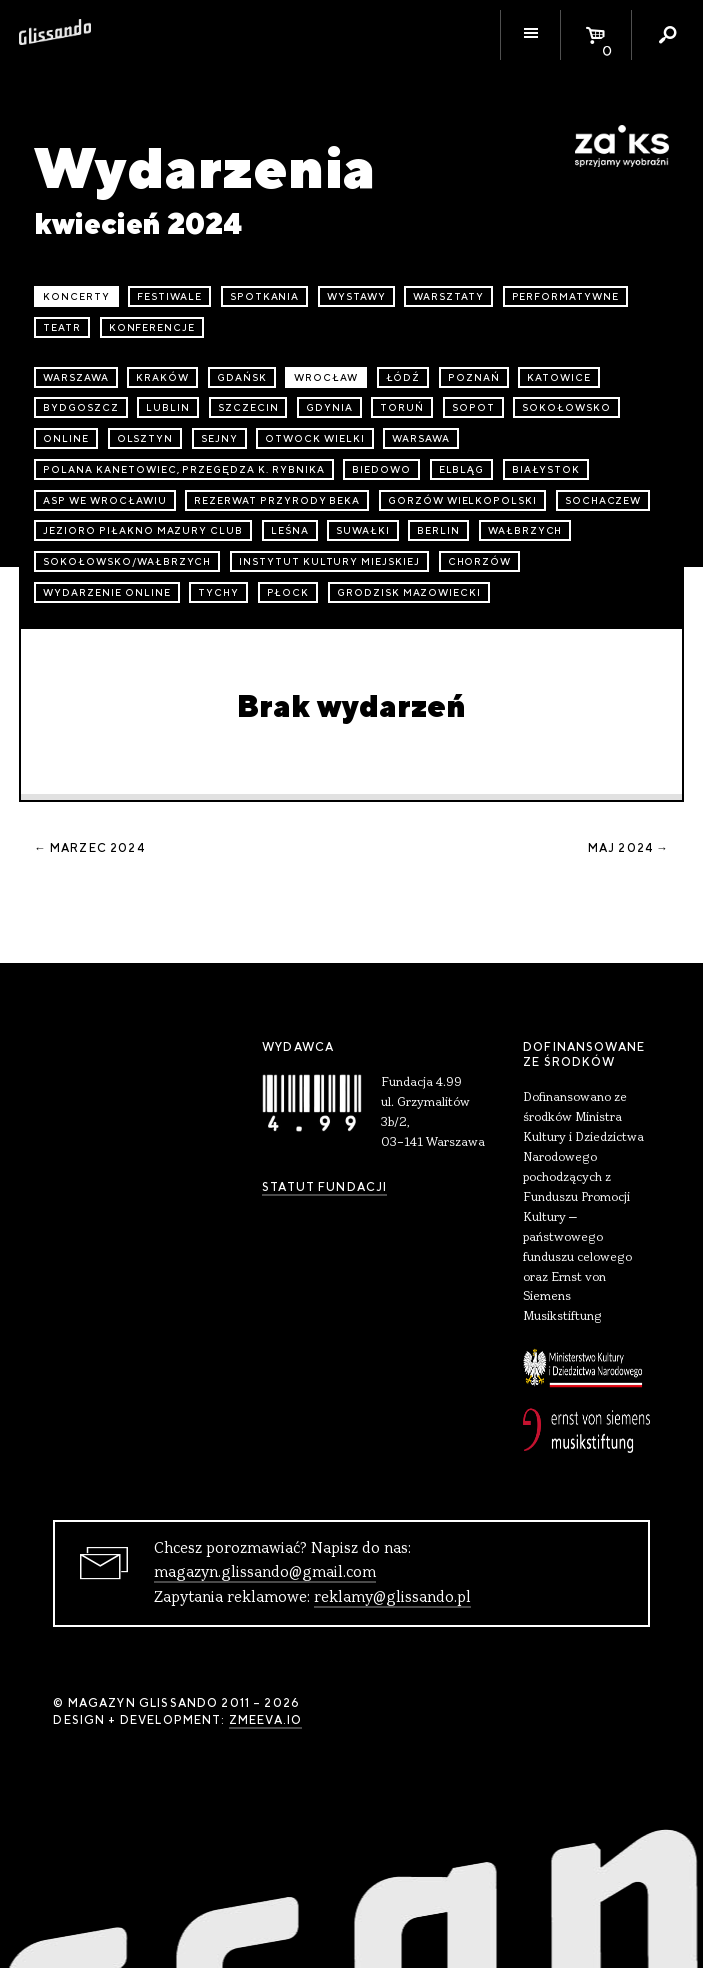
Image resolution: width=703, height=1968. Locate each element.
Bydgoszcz (81, 407)
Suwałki (363, 530)
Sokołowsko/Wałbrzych (127, 561)
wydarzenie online (106, 592)
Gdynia (329, 407)
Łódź (403, 377)
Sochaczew (603, 500)
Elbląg (462, 469)
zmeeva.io (265, 1720)
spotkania (265, 296)
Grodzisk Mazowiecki (409, 592)
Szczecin (248, 407)
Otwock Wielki (314, 438)
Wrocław (326, 377)
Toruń (402, 407)
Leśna (290, 530)
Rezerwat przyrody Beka (277, 500)
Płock (288, 592)
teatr (62, 327)
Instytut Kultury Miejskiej (329, 561)
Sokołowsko (566, 407)
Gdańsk (242, 377)
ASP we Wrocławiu (104, 500)
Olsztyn (145, 438)
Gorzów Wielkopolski (462, 500)
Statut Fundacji (324, 1187)
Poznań (474, 377)
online (66, 438)
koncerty (76, 296)
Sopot (473, 407)
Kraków (162, 377)
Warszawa (76, 377)
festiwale (169, 296)
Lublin (168, 407)
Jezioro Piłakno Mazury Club (143, 530)
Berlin (438, 530)
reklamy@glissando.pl (392, 1598)
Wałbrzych (525, 530)
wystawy (356, 296)
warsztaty (448, 296)
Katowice (559, 377)
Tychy (218, 592)
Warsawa (421, 438)
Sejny (219, 438)
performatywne (565, 296)
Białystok (546, 469)
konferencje (152, 327)
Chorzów (480, 561)
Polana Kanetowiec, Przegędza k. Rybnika (183, 469)
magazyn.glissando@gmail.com (265, 1573)
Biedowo (381, 469)
